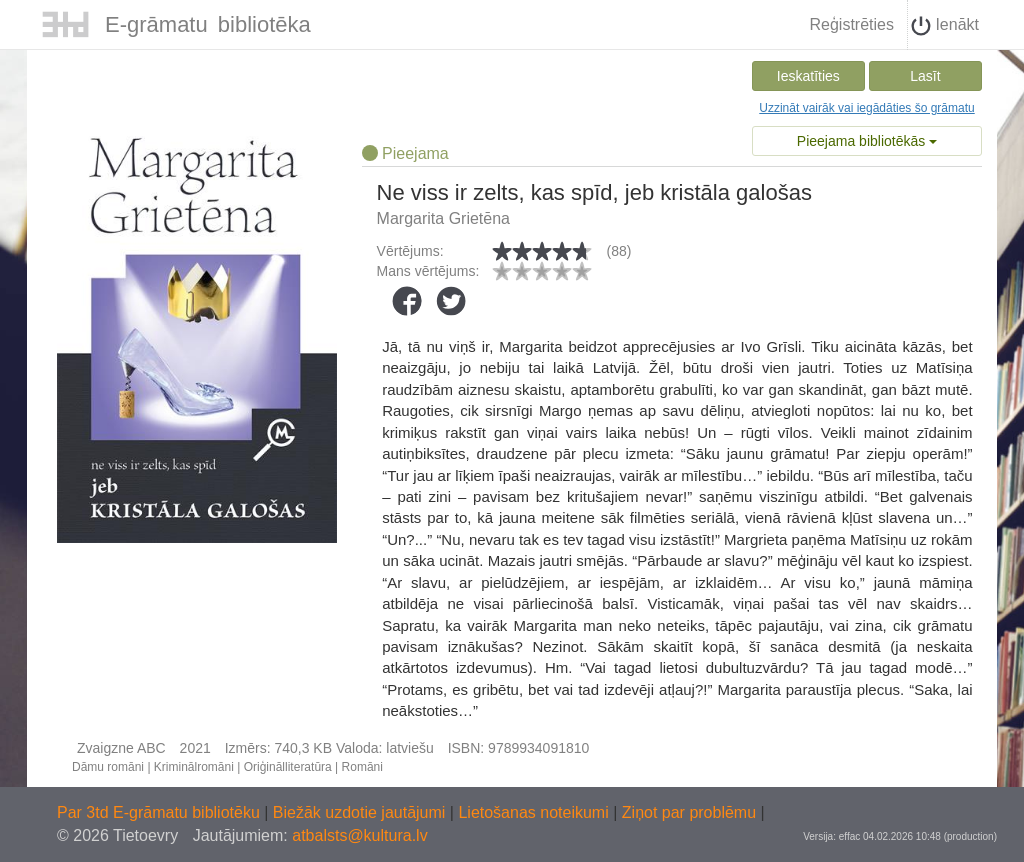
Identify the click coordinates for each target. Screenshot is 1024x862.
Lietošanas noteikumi (535, 812)
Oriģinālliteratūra (288, 767)
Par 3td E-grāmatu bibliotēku (160, 812)
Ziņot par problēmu (689, 812)
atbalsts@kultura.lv (359, 835)
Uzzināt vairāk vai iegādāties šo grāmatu (866, 108)
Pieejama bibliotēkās (867, 141)
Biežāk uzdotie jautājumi (361, 812)
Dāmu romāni (108, 767)
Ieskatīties (808, 76)
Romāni (362, 767)
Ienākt (945, 26)
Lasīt (925, 76)
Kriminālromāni (194, 767)
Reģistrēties (851, 24)
